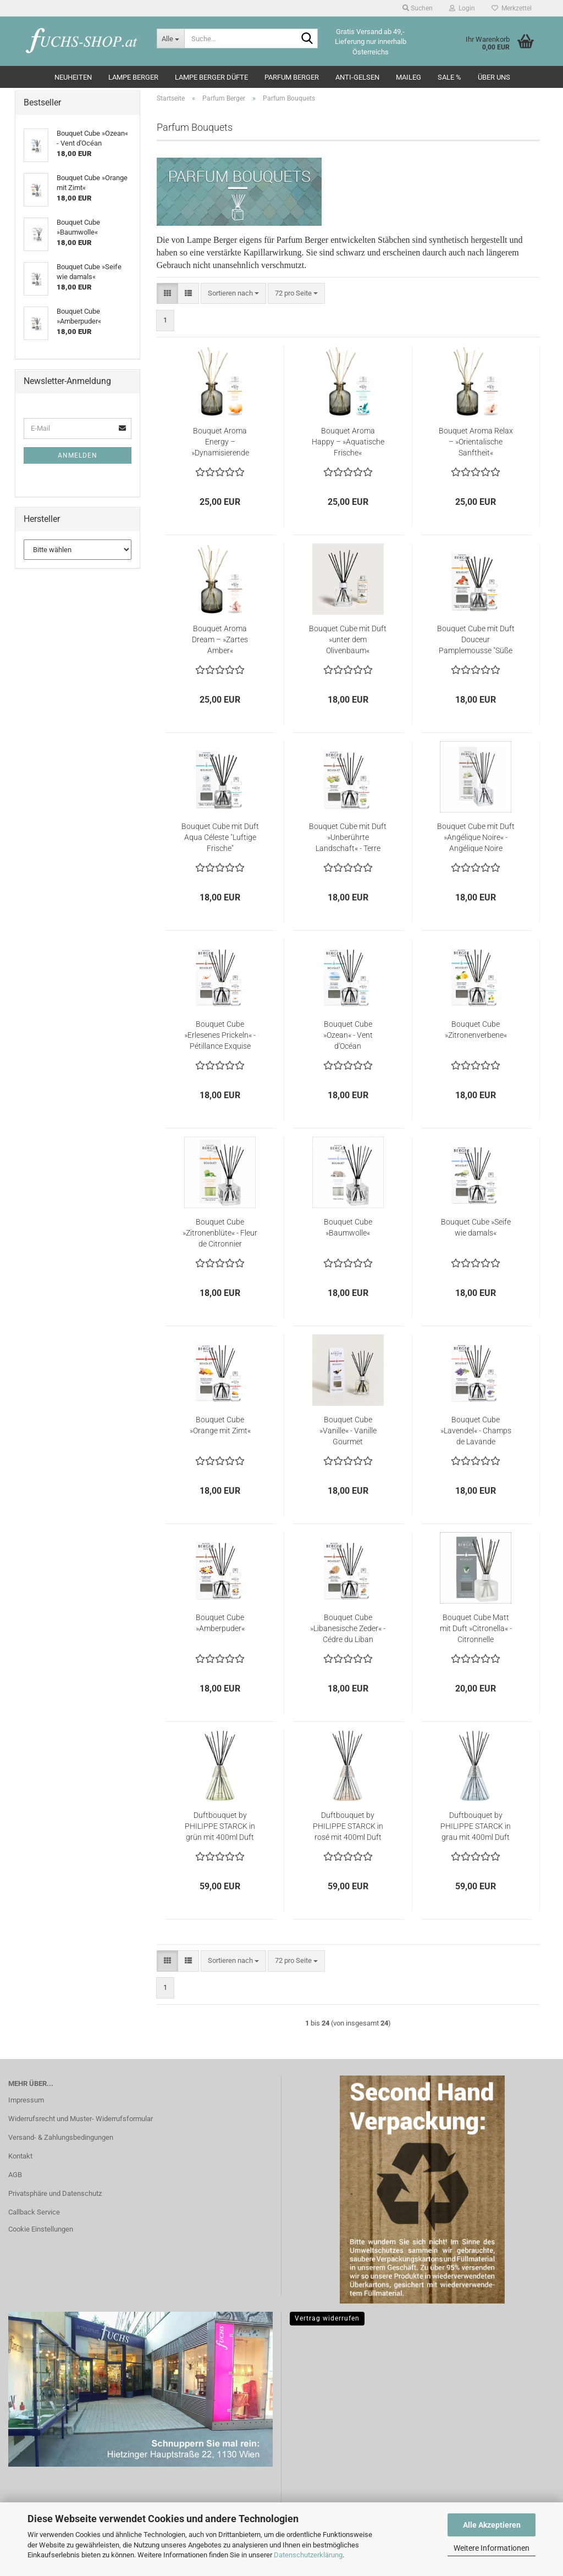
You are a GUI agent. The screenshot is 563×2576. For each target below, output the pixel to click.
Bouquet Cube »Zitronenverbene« (476, 1029)
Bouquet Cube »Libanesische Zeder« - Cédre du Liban (347, 1628)
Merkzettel (512, 8)
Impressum (26, 2100)
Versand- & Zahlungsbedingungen (60, 2137)
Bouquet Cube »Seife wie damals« (476, 1227)
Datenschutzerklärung (308, 2555)
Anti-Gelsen (357, 77)
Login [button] (462, 8)
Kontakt (20, 2156)
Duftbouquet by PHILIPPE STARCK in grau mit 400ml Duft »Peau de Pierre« (475, 1827)
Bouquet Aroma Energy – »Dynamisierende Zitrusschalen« (220, 442)
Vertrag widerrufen (327, 2318)
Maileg (408, 77)
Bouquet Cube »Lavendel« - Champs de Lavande (475, 1430)
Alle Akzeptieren (492, 2525)
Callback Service (34, 2212)
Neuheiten (73, 77)
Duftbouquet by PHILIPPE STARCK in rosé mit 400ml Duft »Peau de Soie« (348, 1827)
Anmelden (77, 455)
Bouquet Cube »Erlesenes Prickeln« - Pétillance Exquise (220, 1035)
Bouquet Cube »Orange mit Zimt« (220, 1425)
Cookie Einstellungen (40, 2229)
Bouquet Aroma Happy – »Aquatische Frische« (348, 441)
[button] (167, 293)
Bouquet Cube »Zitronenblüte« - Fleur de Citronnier (220, 1232)
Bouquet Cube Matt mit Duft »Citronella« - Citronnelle (476, 1628)
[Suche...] (170, 38)
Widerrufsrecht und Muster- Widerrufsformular (80, 2119)
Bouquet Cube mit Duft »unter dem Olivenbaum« (348, 639)
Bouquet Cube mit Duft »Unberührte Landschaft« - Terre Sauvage (348, 838)
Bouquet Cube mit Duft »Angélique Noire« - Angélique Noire (476, 837)
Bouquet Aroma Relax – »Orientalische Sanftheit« (476, 441)
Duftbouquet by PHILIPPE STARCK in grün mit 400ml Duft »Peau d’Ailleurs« (220, 1827)
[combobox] (233, 293)
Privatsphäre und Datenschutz (55, 2193)
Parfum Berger (291, 77)
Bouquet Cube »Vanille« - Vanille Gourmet (348, 1430)
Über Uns (494, 77)
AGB (15, 2175)
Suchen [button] (417, 8)
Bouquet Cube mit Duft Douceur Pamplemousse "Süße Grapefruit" (476, 640)
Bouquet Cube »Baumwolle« (348, 1227)
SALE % (449, 77)
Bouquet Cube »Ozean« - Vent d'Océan (348, 1035)
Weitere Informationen (491, 2548)
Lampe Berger (133, 77)
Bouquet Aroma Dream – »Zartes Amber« (220, 639)
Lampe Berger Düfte (211, 77)
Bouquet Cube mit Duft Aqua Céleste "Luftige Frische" (220, 837)
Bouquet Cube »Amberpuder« (220, 1623)
